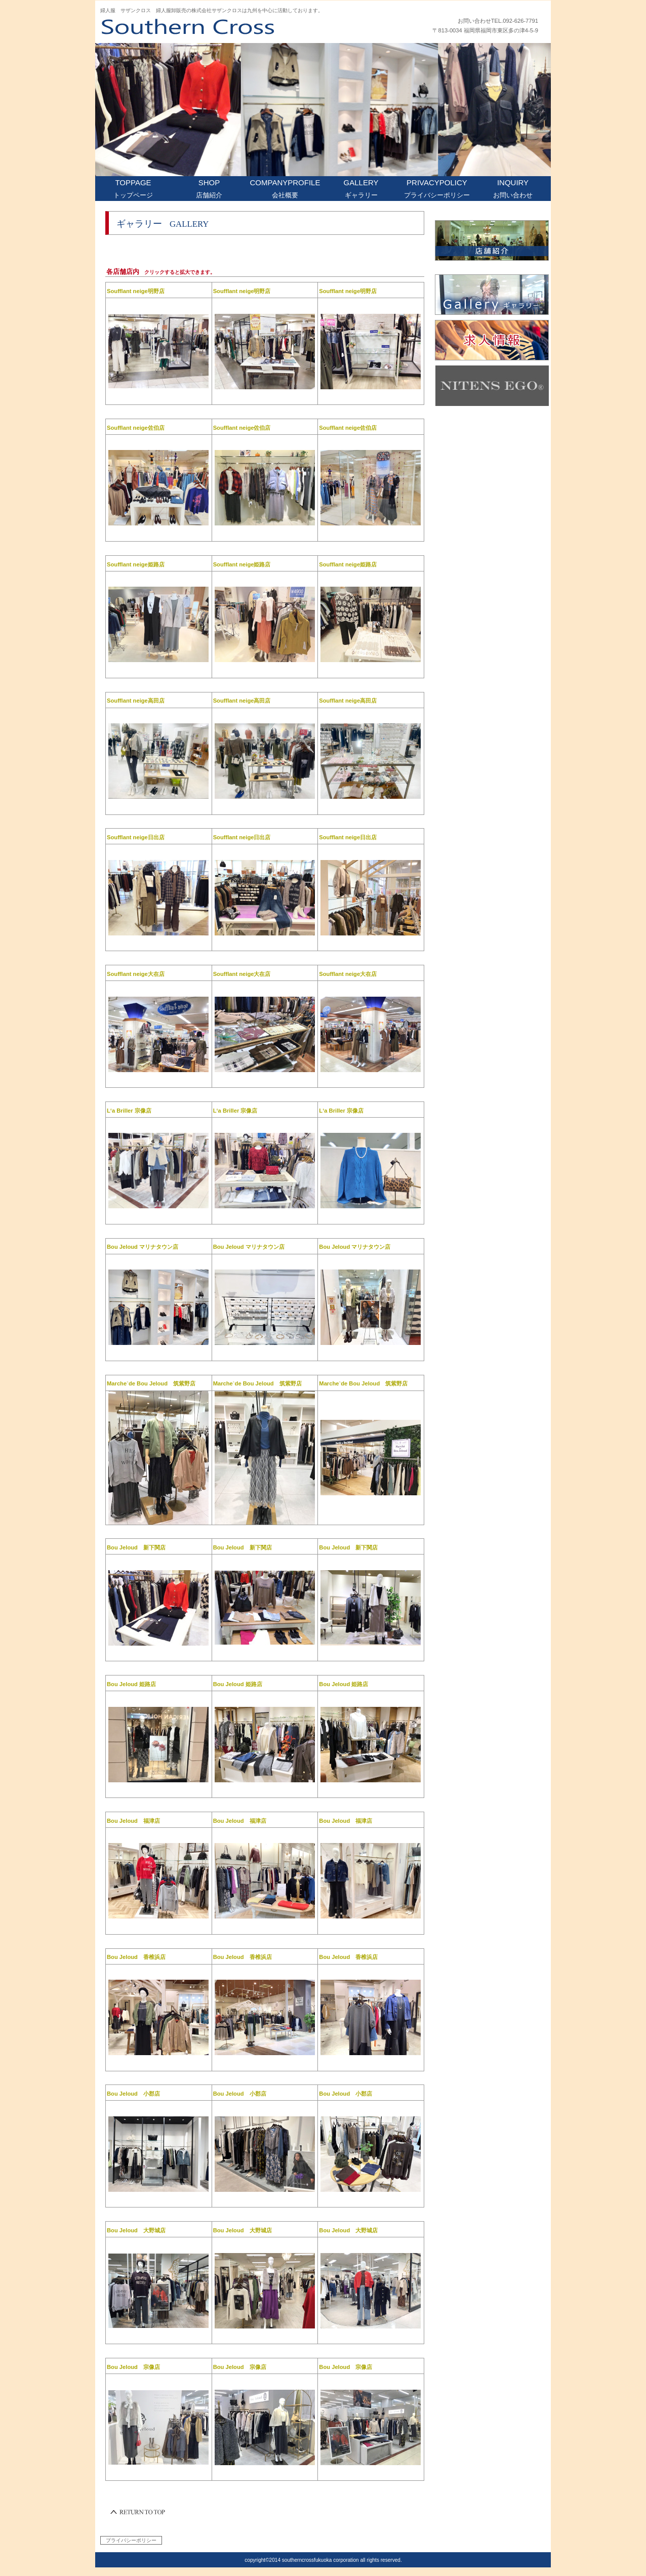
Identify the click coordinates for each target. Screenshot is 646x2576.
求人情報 (492, 340)
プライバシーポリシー (131, 2540)
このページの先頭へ (138, 2512)
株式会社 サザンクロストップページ (224, 26)
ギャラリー (492, 294)
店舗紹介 (492, 240)
